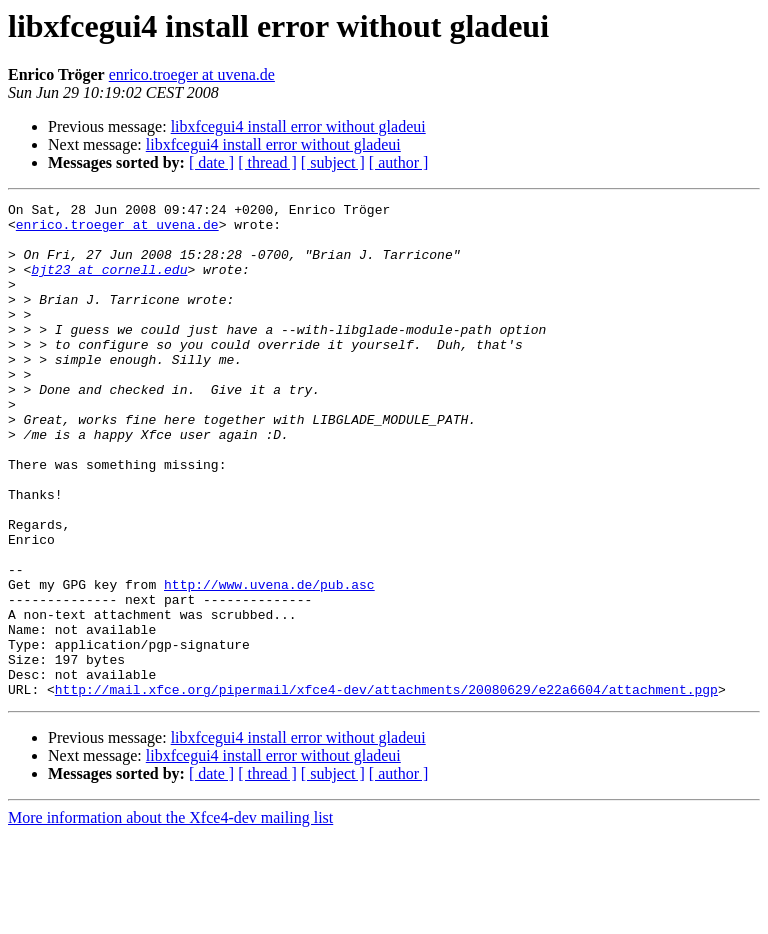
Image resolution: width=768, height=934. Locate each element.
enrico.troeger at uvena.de (192, 74)
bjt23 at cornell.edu (109, 284)
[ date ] (211, 162)
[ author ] (399, 162)
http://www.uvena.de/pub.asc (269, 662)
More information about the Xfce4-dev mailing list (170, 916)
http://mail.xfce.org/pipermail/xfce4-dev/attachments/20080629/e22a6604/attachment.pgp (386, 788)
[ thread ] (267, 162)
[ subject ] (333, 162)
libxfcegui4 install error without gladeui (298, 126)
